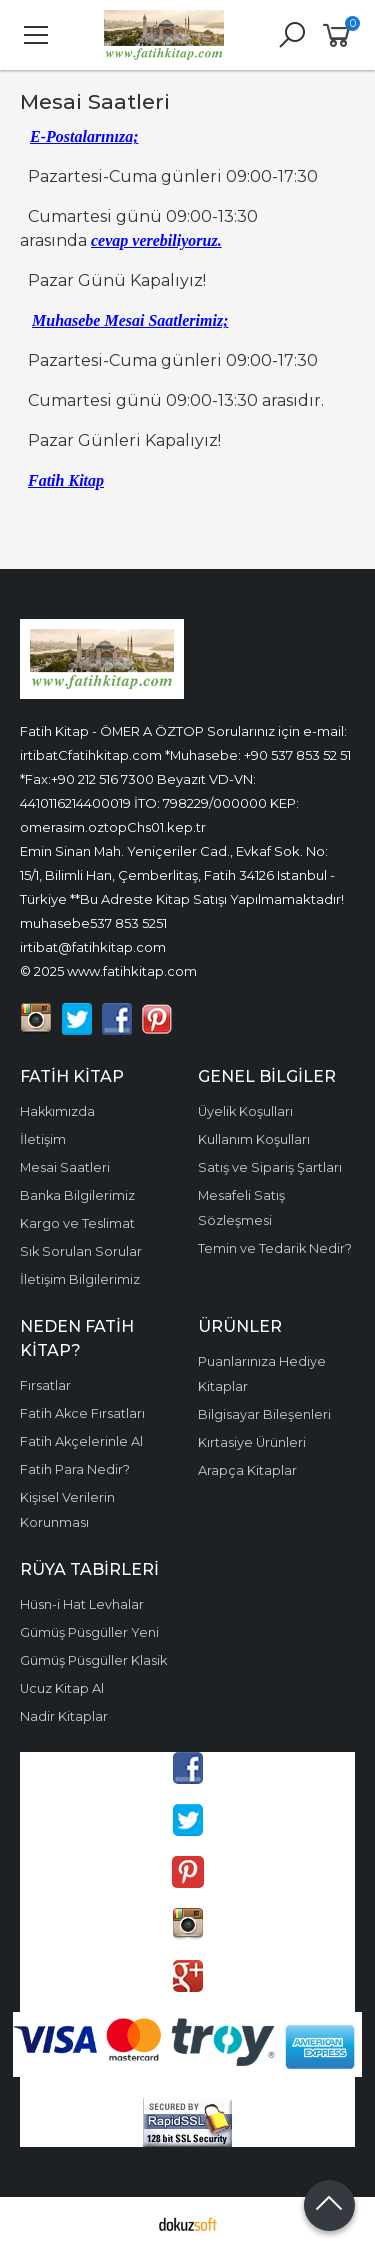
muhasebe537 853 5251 (93, 923)
